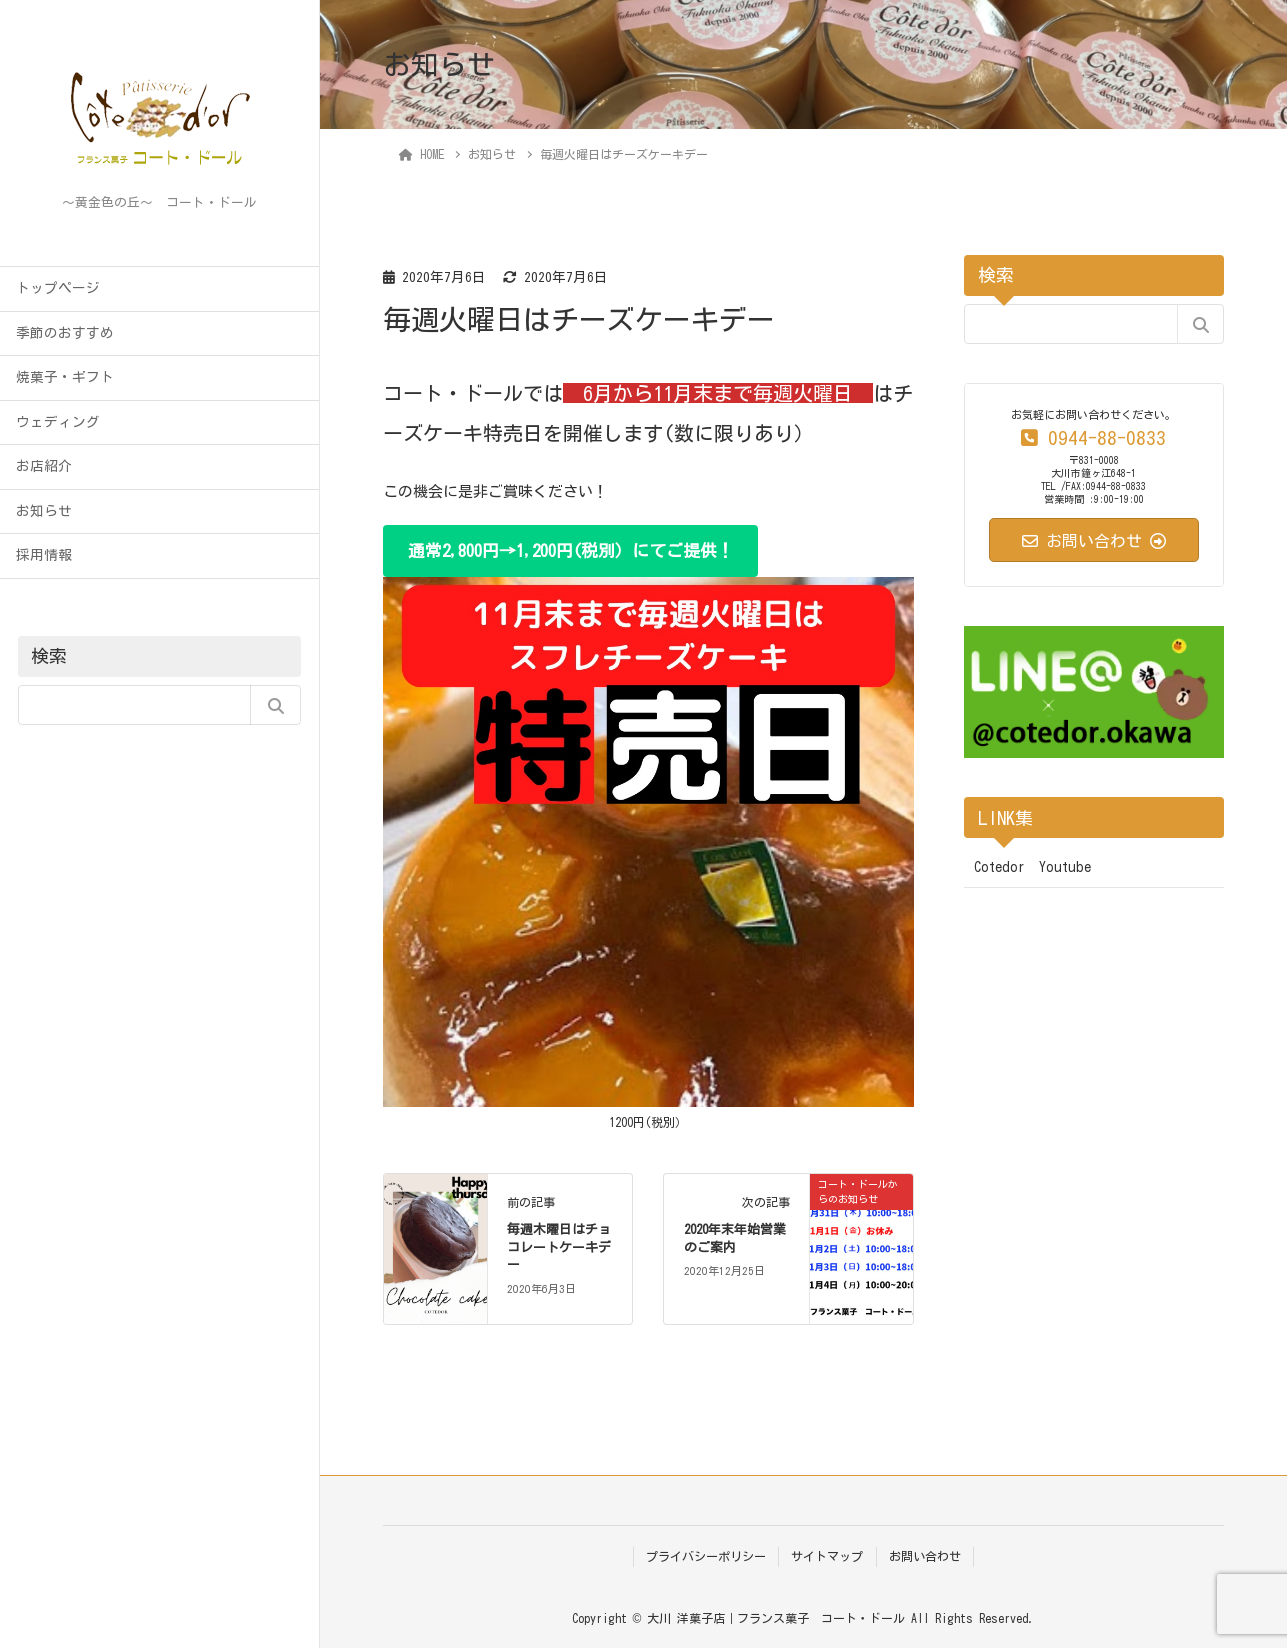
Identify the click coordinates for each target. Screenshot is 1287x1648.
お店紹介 (44, 466)
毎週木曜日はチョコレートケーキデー (559, 1247)
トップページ (58, 288)
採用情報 (44, 555)
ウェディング (58, 422)
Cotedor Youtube (1032, 867)
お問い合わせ (925, 1556)
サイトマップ (827, 1556)
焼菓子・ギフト (65, 377)
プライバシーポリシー (706, 1556)
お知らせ (44, 511)
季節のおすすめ (65, 333)
